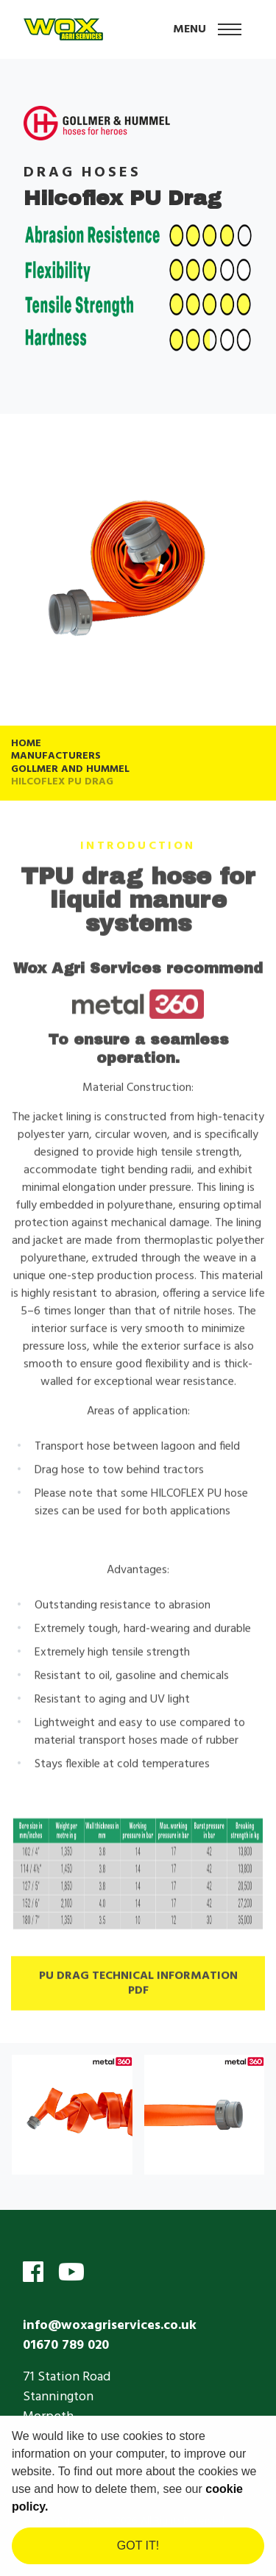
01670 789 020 (66, 2345)
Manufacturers (56, 756)
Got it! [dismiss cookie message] (138, 2545)
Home (26, 743)
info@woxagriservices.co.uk (110, 2325)
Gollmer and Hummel (70, 769)
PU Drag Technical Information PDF (138, 1988)
